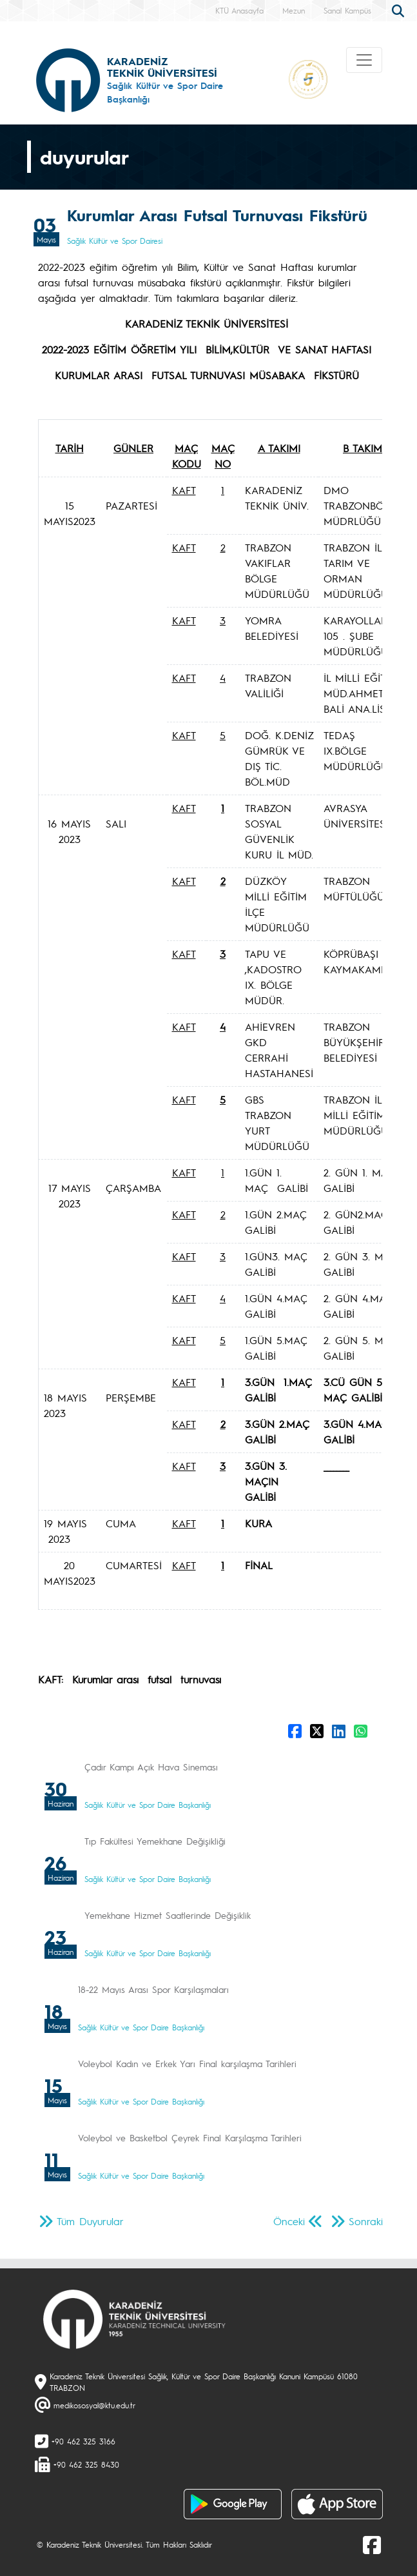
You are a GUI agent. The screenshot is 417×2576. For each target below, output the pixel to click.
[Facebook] (372, 2544)
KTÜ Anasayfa (239, 10)
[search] (399, 9)
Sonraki (366, 2221)
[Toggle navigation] (364, 60)
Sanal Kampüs (347, 10)
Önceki (289, 2221)
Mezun (293, 10)
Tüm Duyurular (90, 2221)
